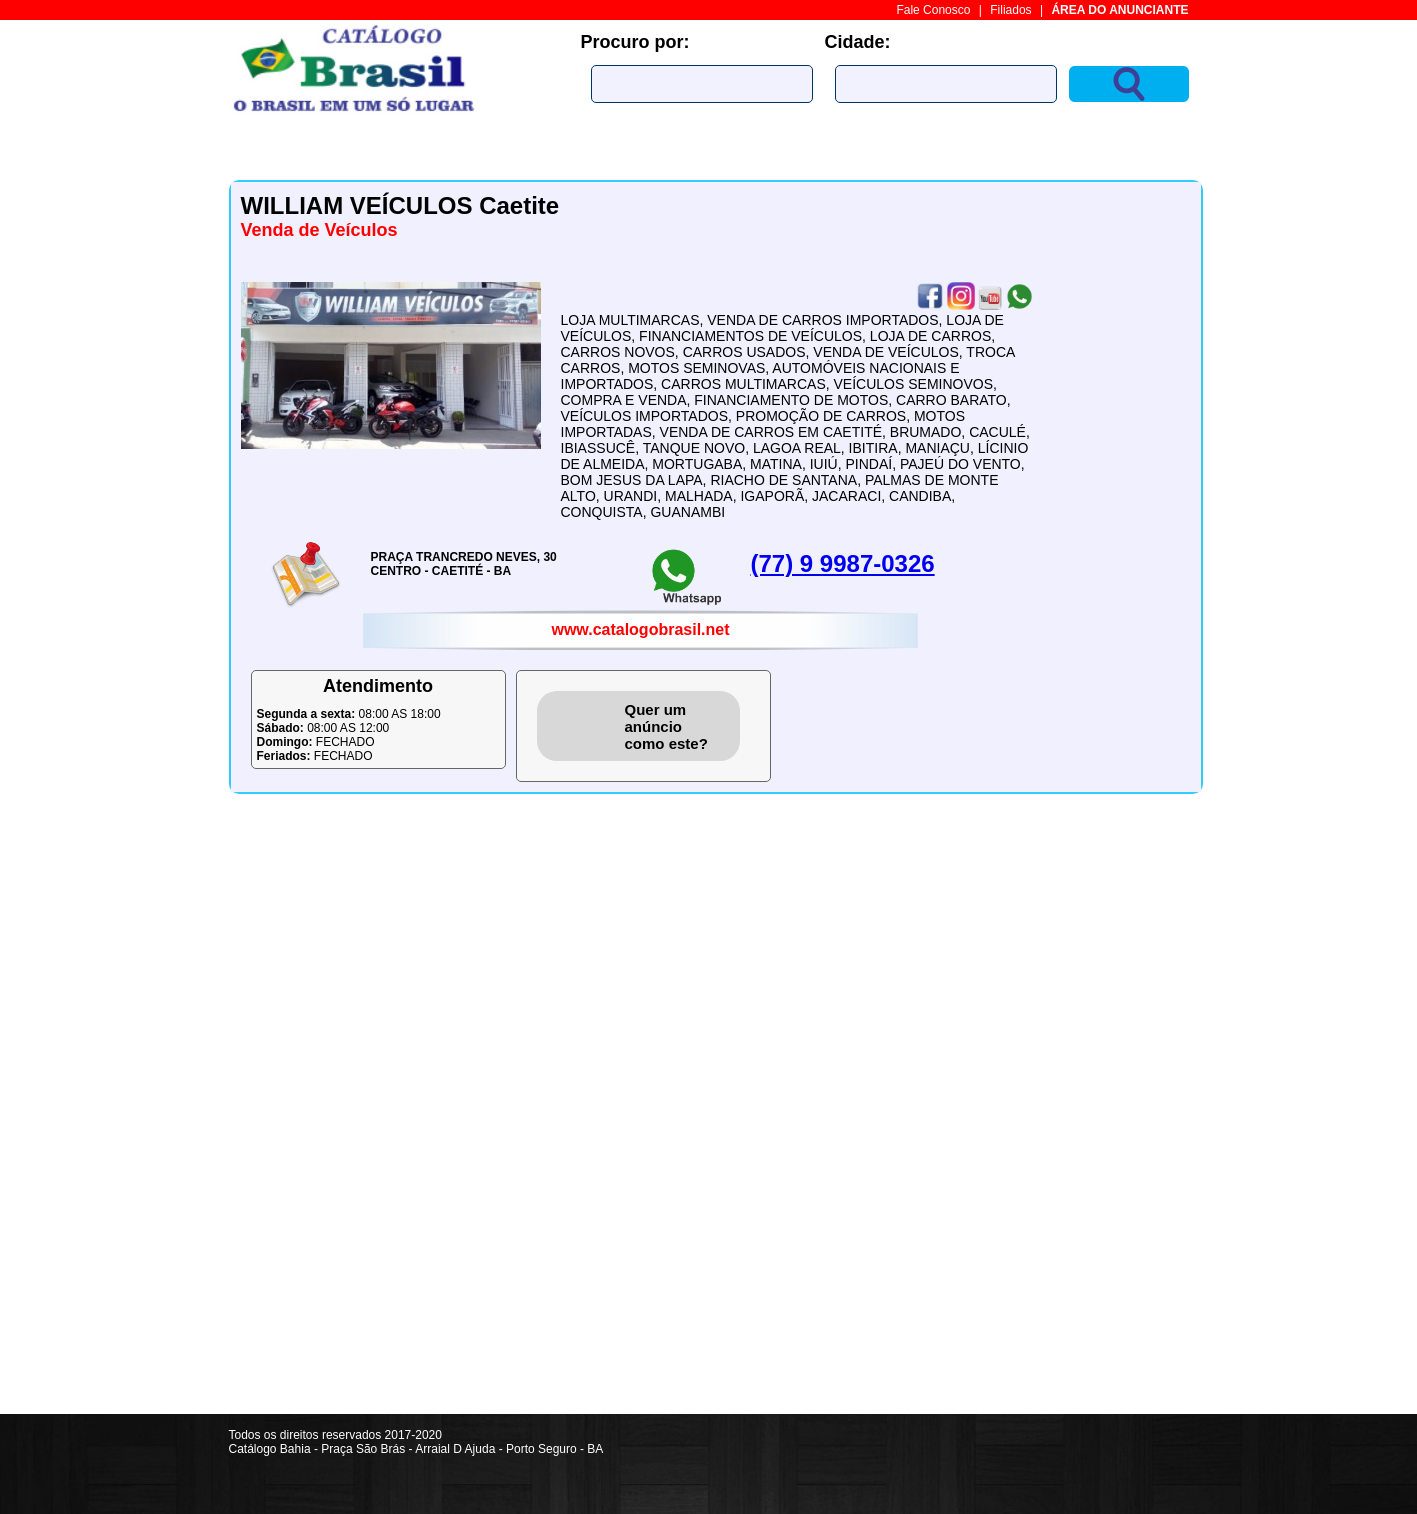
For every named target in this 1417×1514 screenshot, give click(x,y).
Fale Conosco (933, 10)
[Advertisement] (1129, 1114)
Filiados (1010, 10)
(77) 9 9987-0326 (843, 563)
